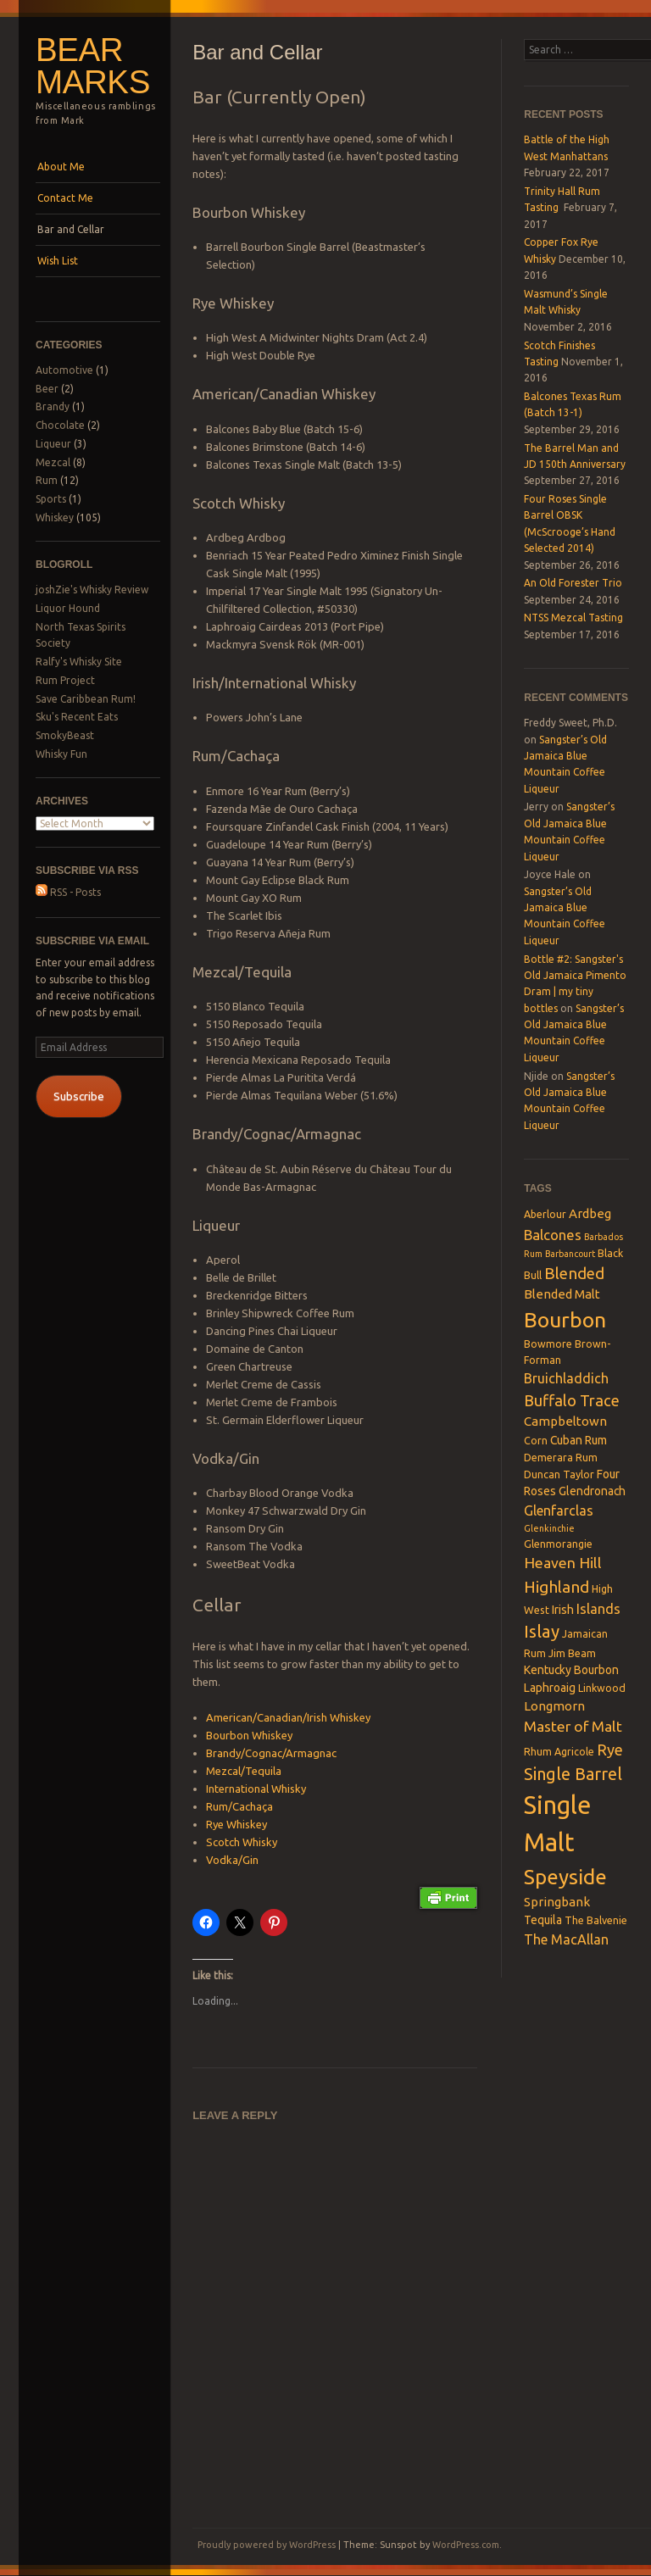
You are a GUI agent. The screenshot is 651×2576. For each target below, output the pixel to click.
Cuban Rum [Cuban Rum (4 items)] (578, 1440)
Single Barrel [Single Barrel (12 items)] (573, 1773)
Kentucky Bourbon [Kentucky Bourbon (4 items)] (571, 1670)
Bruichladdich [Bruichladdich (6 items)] (566, 1378)
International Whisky (256, 1788)
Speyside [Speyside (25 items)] (565, 1877)
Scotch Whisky (241, 1842)
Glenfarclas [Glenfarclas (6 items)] (558, 1510)
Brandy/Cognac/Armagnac (271, 1753)
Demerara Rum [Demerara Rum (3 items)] (561, 1457)
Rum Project (65, 680)
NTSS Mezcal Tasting (573, 617)
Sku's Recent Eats (77, 716)
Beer (47, 388)
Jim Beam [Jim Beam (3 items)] (572, 1653)
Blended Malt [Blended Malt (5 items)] (562, 1294)
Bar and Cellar (70, 229)
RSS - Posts (68, 892)
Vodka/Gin (232, 1860)
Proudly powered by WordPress (267, 2545)
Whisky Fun (61, 753)
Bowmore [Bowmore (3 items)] (548, 1343)
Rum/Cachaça (239, 1806)
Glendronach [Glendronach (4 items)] (592, 1491)
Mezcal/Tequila (243, 1771)
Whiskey (55, 517)
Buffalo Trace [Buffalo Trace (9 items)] (572, 1400)
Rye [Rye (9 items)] (610, 1749)
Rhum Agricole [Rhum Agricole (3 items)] (559, 1751)
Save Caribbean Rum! (86, 698)
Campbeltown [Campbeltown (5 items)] (565, 1421)
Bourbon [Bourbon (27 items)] (565, 1320)
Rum (47, 480)
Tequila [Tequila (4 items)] (543, 1920)
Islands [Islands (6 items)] (598, 1608)
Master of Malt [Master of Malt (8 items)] (573, 1726)
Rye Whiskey (236, 1824)
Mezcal (53, 462)
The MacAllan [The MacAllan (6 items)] (566, 1939)
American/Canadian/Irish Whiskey (288, 1717)
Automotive (64, 370)
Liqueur (53, 443)
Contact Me (65, 197)
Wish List (57, 260)
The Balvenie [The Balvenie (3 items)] (596, 1920)
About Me (61, 166)
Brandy (53, 406)
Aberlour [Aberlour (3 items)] (545, 1214)
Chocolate (60, 425)
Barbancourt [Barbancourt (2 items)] (570, 1254)
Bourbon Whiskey (249, 1735)
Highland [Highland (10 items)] (556, 1586)
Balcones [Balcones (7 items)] (552, 1235)
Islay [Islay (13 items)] (541, 1631)
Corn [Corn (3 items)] (536, 1440)
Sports (51, 498)
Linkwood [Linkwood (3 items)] (602, 1688)
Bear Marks (93, 66)
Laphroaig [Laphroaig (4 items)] (550, 1687)
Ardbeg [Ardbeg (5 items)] (590, 1213)
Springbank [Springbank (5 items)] (557, 1901)
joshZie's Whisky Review (92, 589)
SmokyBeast (65, 735)
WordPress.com (465, 2545)
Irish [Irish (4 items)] (563, 1609)
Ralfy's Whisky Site (79, 661)
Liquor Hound (68, 608)
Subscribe (78, 1096)
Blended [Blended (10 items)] (574, 1273)
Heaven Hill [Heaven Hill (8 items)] (563, 1563)
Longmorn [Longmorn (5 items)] (554, 1706)
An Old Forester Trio (573, 582)
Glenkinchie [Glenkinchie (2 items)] (549, 1528)
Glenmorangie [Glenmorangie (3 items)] (558, 1543)
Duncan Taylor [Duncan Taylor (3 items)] (559, 1474)
